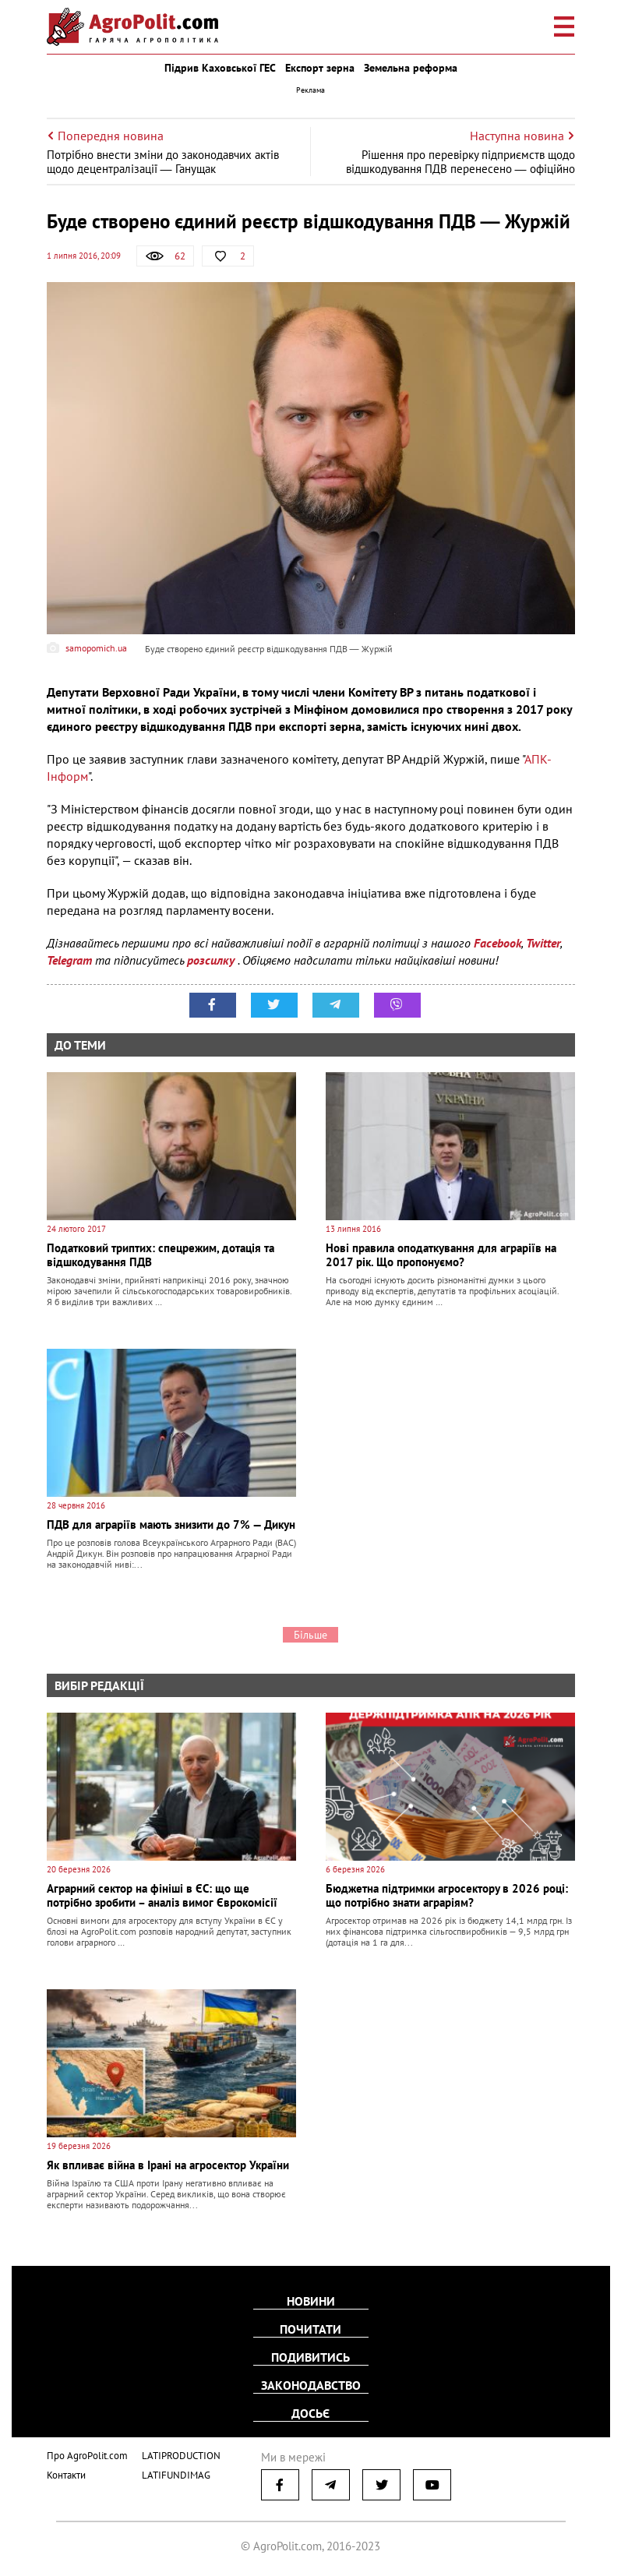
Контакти (66, 2475)
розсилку (212, 960)
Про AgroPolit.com (87, 2455)
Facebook (497, 943)
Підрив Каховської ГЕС (220, 68)
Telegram (69, 960)
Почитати (310, 2329)
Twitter (543, 943)
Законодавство (311, 2385)
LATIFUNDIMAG (176, 2475)
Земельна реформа (410, 68)
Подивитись (310, 2357)
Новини (311, 2301)
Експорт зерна (320, 68)
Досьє (310, 2413)
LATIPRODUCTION (181, 2455)
